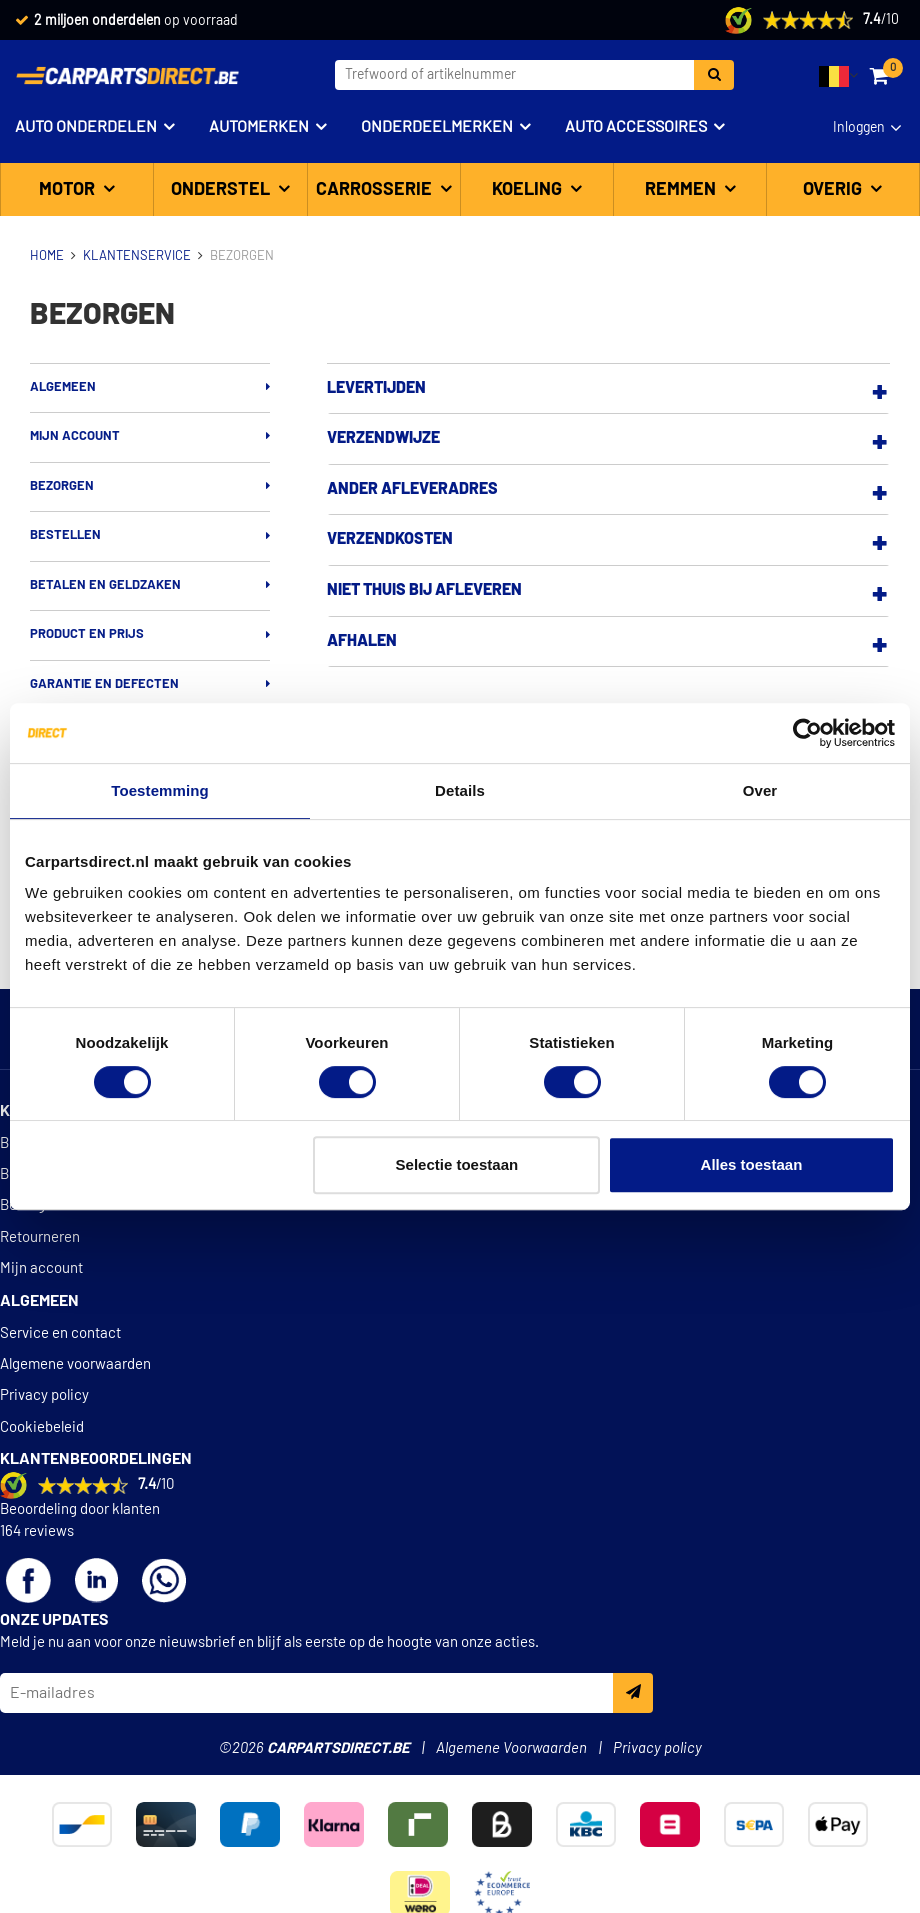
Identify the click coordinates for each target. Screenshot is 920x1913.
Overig (834, 190)
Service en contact (60, 1333)
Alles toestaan (752, 1164)
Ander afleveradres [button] (412, 489)
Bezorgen (62, 486)
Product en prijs (87, 634)
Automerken (259, 127)
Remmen (682, 190)
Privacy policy (44, 1395)
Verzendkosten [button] (390, 539)
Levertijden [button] (376, 388)
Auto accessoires (636, 127)
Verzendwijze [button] (383, 438)
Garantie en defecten (104, 684)
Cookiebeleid (42, 1427)
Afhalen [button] (362, 641)
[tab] (608, 389)
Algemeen (63, 387)
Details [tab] (460, 790)
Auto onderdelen (86, 127)
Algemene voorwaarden (75, 1364)
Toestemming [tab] (160, 790)
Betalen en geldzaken (105, 585)
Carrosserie (376, 190)
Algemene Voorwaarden (511, 1748)
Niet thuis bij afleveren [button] (424, 590)
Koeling (529, 190)
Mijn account (75, 436)
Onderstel (222, 190)
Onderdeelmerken (437, 127)
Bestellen (65, 535)
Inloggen (859, 128)
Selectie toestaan (457, 1164)
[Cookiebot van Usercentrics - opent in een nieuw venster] (807, 733)
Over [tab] (760, 790)
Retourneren (40, 1237)
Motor (69, 190)
